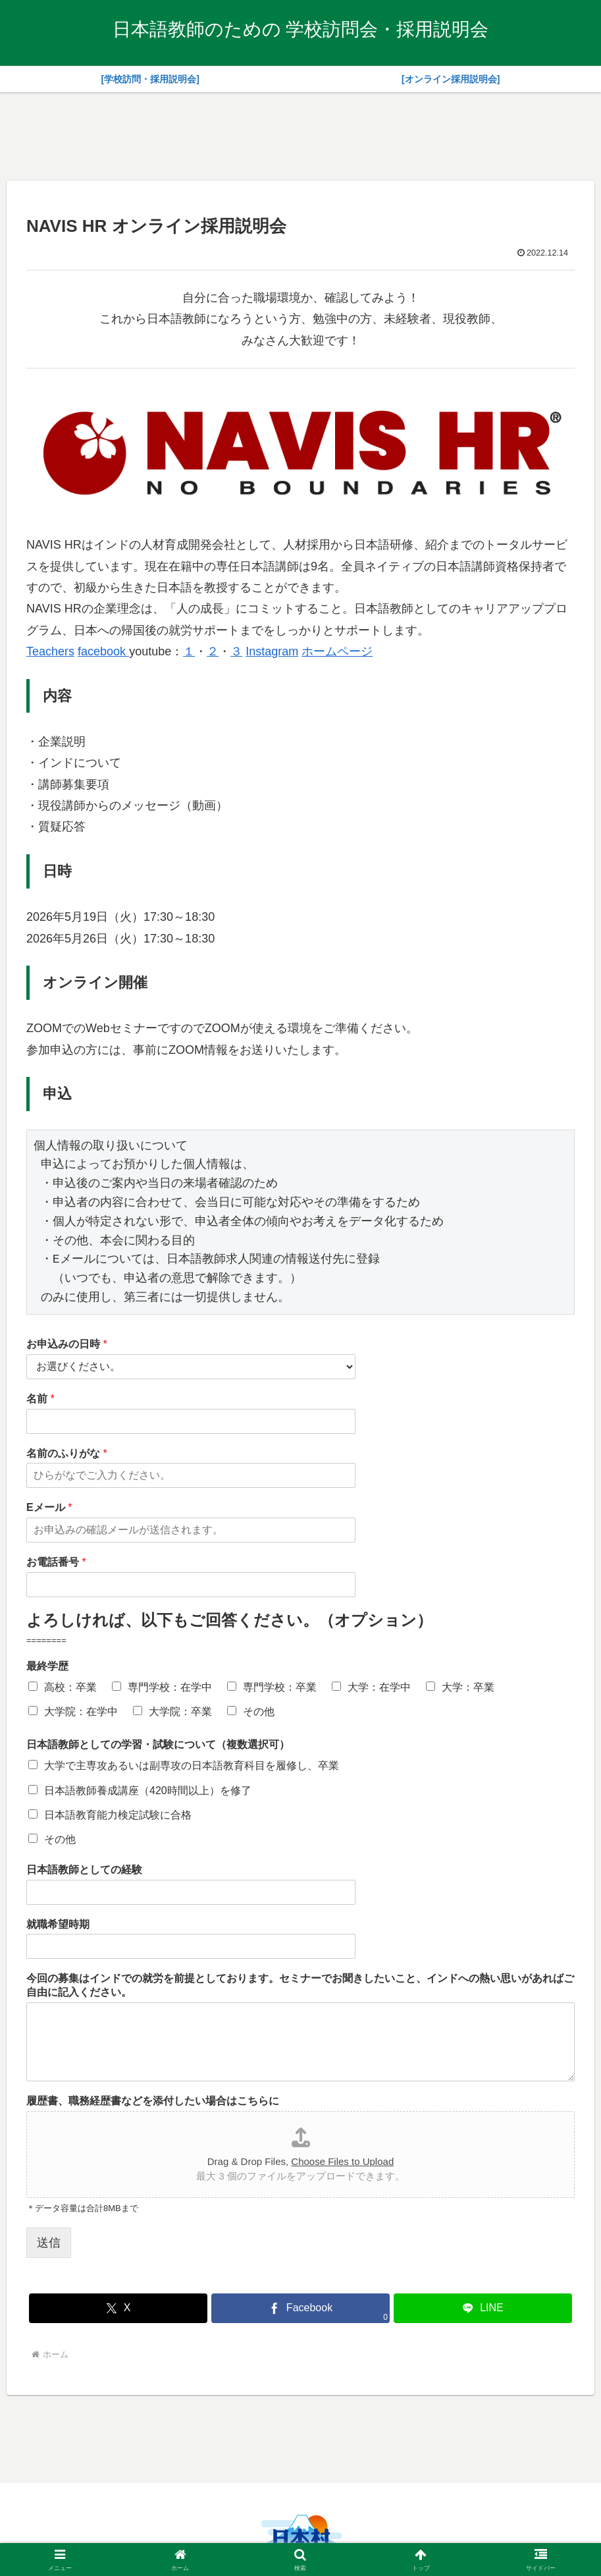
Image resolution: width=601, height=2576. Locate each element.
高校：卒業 (70, 1687)
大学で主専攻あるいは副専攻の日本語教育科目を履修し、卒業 (191, 1765)
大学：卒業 (468, 1687)
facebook (103, 651)
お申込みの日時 (66, 1344)
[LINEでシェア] (483, 2308)
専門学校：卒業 (280, 1687)
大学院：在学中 (81, 1711)
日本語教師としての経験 (84, 1869)
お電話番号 (56, 1562)
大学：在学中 (379, 1687)
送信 (49, 2242)
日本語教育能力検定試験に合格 (118, 1815)
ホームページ (337, 651)
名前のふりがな (66, 1453)
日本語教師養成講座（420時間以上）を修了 (147, 1790)
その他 (258, 1711)
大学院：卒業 (180, 1711)
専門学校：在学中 (170, 1687)
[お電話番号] (190, 1584)
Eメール (49, 1507)
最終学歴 (47, 1666)
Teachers (50, 651)
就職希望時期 (58, 1924)
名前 (40, 1398)
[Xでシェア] (118, 2308)
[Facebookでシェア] (300, 2308)
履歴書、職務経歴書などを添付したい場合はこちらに (152, 2100)
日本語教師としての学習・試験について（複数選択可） (158, 1744)
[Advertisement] (301, 133)
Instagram (272, 651)
